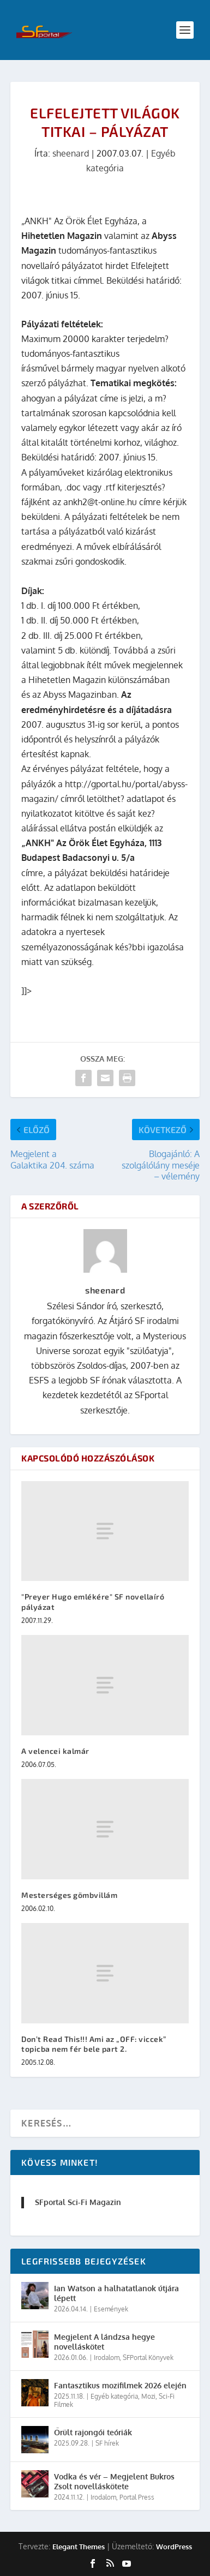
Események (111, 2309)
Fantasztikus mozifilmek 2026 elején (120, 2385)
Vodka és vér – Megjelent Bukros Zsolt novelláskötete (114, 2481)
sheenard (70, 153)
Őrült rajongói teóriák (93, 2432)
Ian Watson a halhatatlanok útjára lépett (116, 2293)
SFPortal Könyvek (148, 2357)
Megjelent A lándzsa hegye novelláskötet (104, 2341)
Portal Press (136, 2497)
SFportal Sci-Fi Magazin (78, 2202)
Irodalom (106, 2357)
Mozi (148, 2396)
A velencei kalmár (55, 1751)
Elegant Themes (78, 2546)
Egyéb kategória (114, 2396)
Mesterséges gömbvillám (69, 1895)
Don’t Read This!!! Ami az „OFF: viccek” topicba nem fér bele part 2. (93, 2043)
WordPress (174, 2546)
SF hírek (107, 2443)
